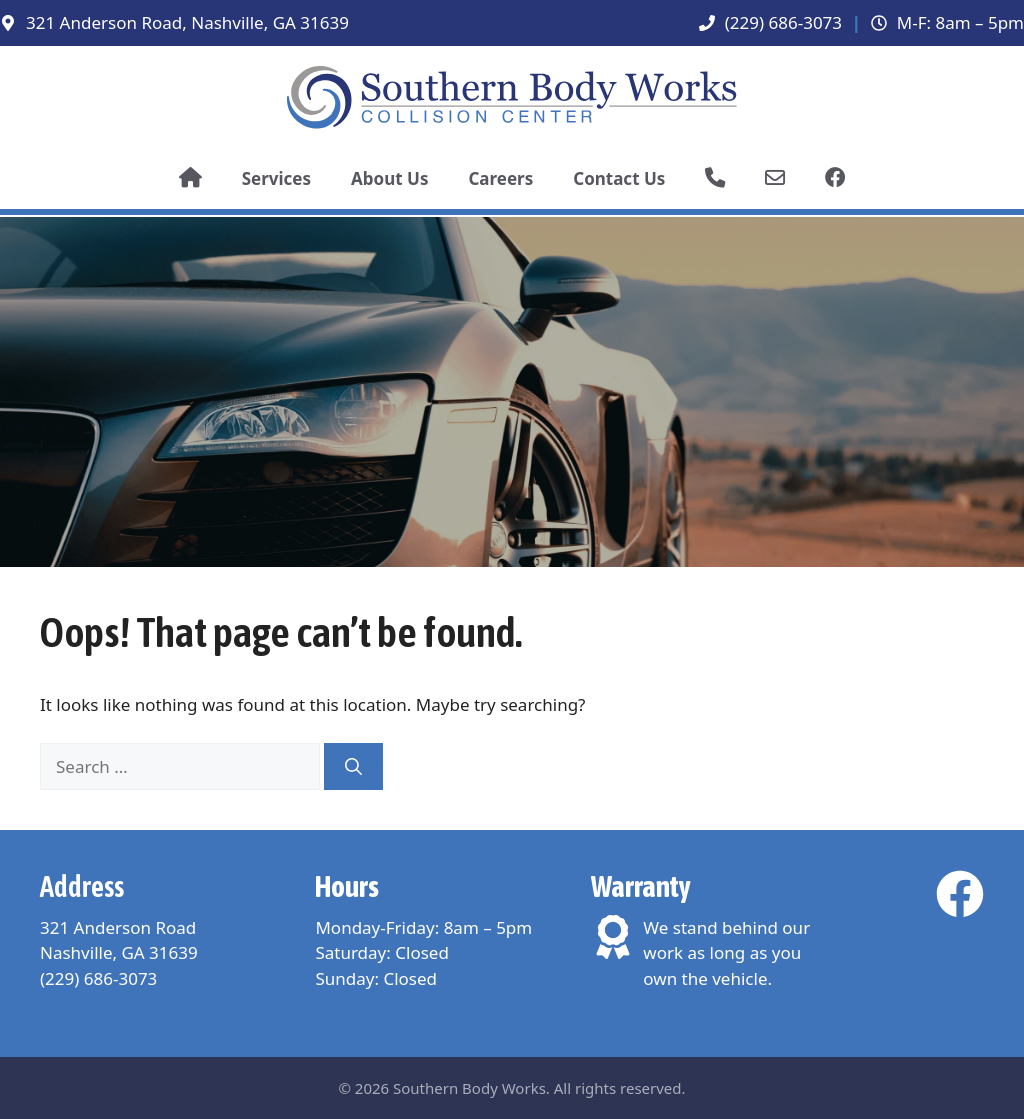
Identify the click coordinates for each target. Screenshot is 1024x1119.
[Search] (353, 767)
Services (276, 178)
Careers (500, 178)
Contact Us (619, 178)
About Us (389, 178)
